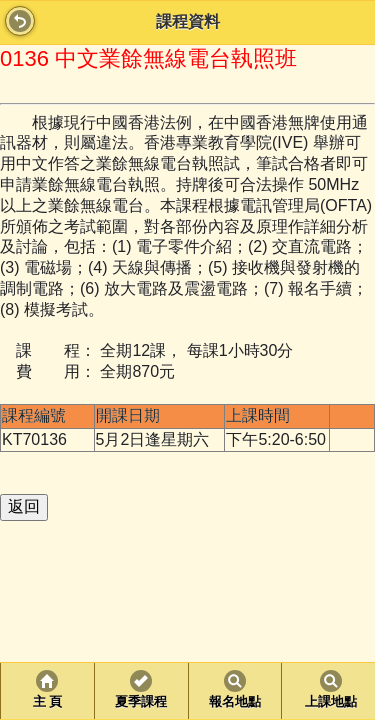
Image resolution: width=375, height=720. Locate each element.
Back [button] (20, 21)
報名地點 (235, 702)
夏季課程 (141, 702)
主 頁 (47, 702)
